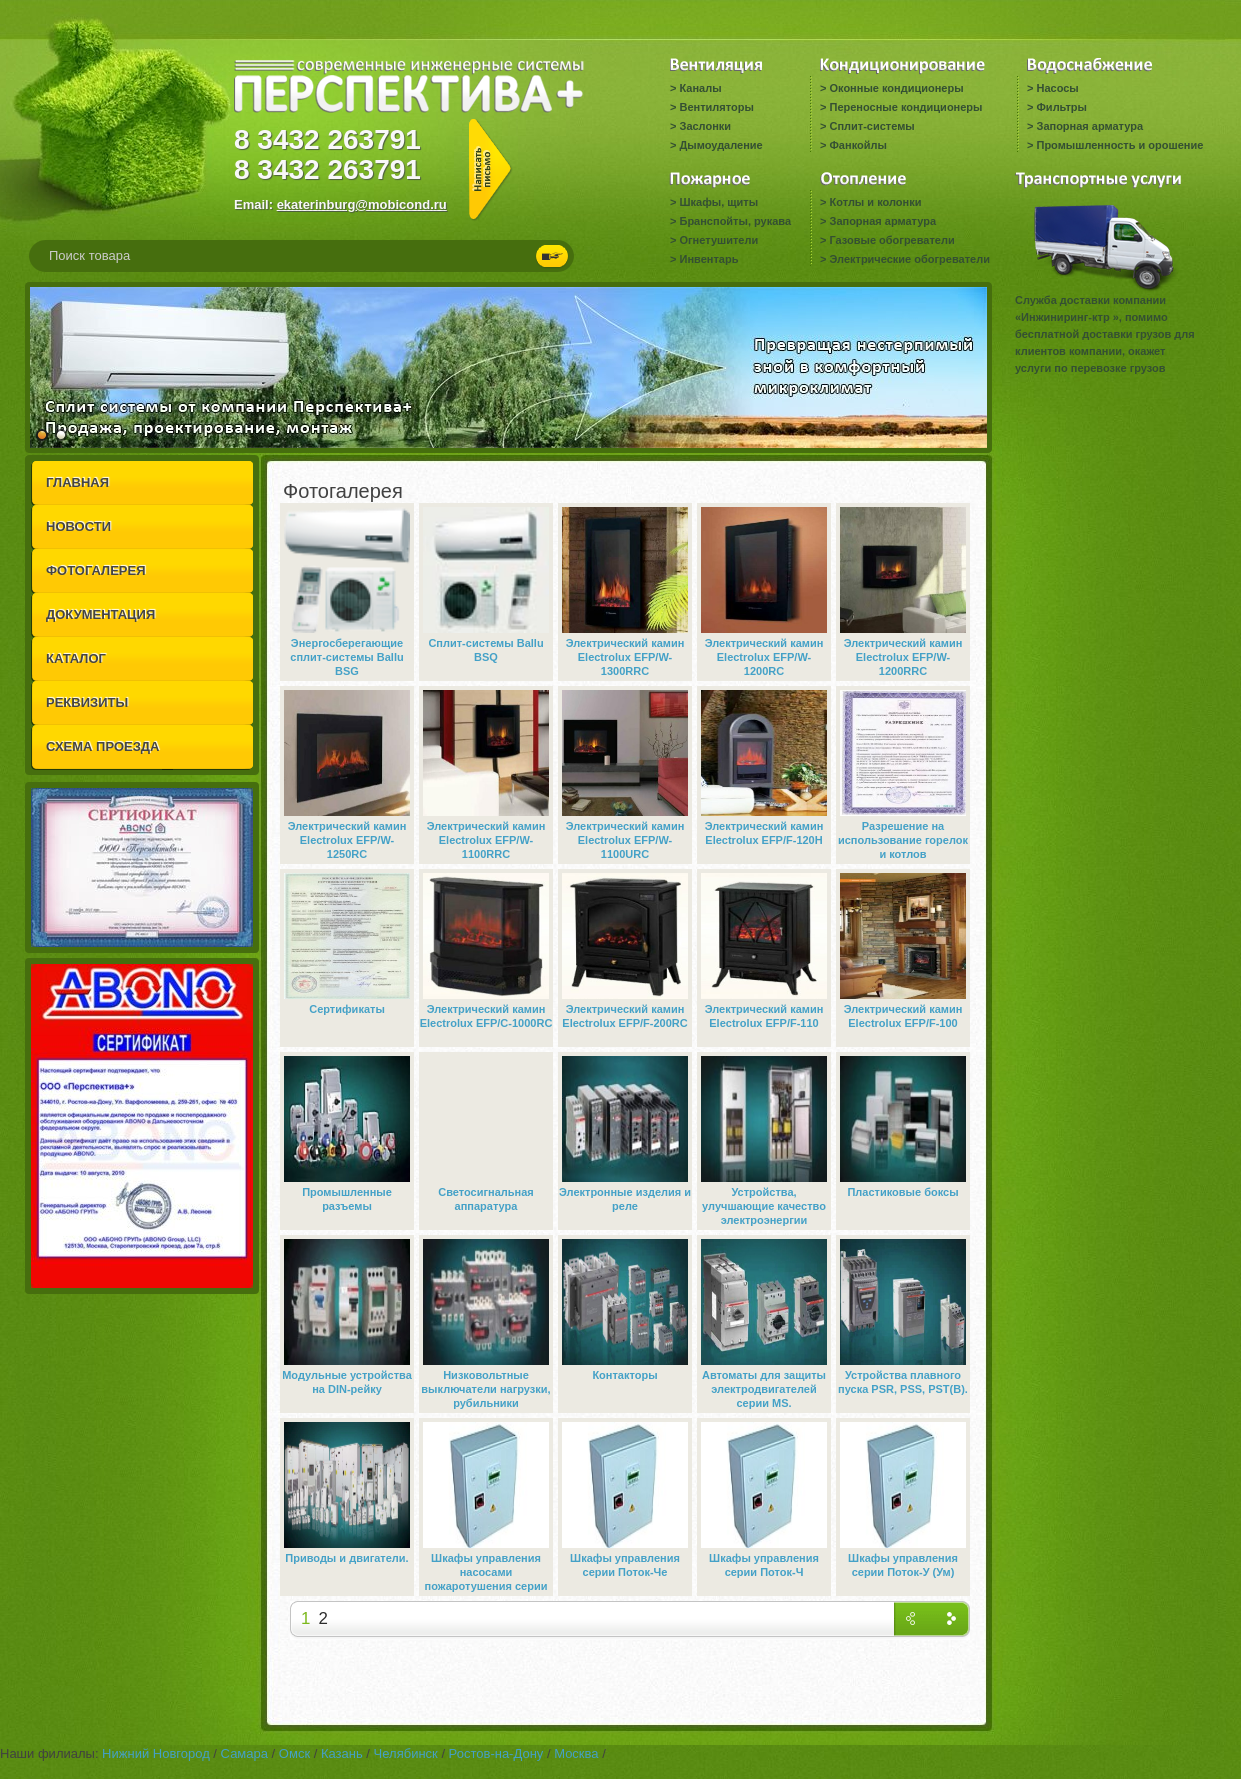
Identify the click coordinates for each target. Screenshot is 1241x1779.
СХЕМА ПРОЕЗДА (102, 746)
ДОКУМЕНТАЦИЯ (100, 614)
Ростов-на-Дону (496, 1753)
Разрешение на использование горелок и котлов (903, 840)
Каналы (700, 88)
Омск (294, 1753)
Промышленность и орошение (1119, 145)
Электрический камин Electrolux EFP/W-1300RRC (625, 657)
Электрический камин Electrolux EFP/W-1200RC (764, 657)
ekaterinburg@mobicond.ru (362, 204)
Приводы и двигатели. (346, 1558)
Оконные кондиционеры (896, 88)
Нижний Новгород (156, 1753)
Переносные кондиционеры (905, 107)
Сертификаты (347, 1009)
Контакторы (624, 1375)
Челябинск (406, 1753)
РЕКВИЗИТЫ (87, 702)
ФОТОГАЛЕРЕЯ (96, 570)
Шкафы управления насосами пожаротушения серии (486, 1572)
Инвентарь (708, 259)
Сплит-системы (871, 126)
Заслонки (705, 126)
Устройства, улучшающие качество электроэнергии (764, 1206)
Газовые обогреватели (891, 240)
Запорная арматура (1089, 126)
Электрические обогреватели (909, 259)
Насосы (1057, 88)
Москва (576, 1753)
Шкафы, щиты (718, 202)
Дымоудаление (720, 145)
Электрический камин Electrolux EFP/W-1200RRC (903, 657)
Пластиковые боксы (902, 1192)
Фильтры (1061, 107)
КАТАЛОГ (76, 658)
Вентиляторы (716, 107)
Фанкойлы (857, 145)
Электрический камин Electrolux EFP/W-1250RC (347, 840)
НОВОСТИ (78, 526)
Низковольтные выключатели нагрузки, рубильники (485, 1389)
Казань (342, 1753)
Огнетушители (718, 240)
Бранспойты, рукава (735, 221)
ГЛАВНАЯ (77, 482)
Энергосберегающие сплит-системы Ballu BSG (346, 657)
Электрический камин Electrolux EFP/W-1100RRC (486, 840)
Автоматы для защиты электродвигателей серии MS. (764, 1389)
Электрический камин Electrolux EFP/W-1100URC (625, 840)
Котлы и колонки (875, 202)
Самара (244, 1753)
